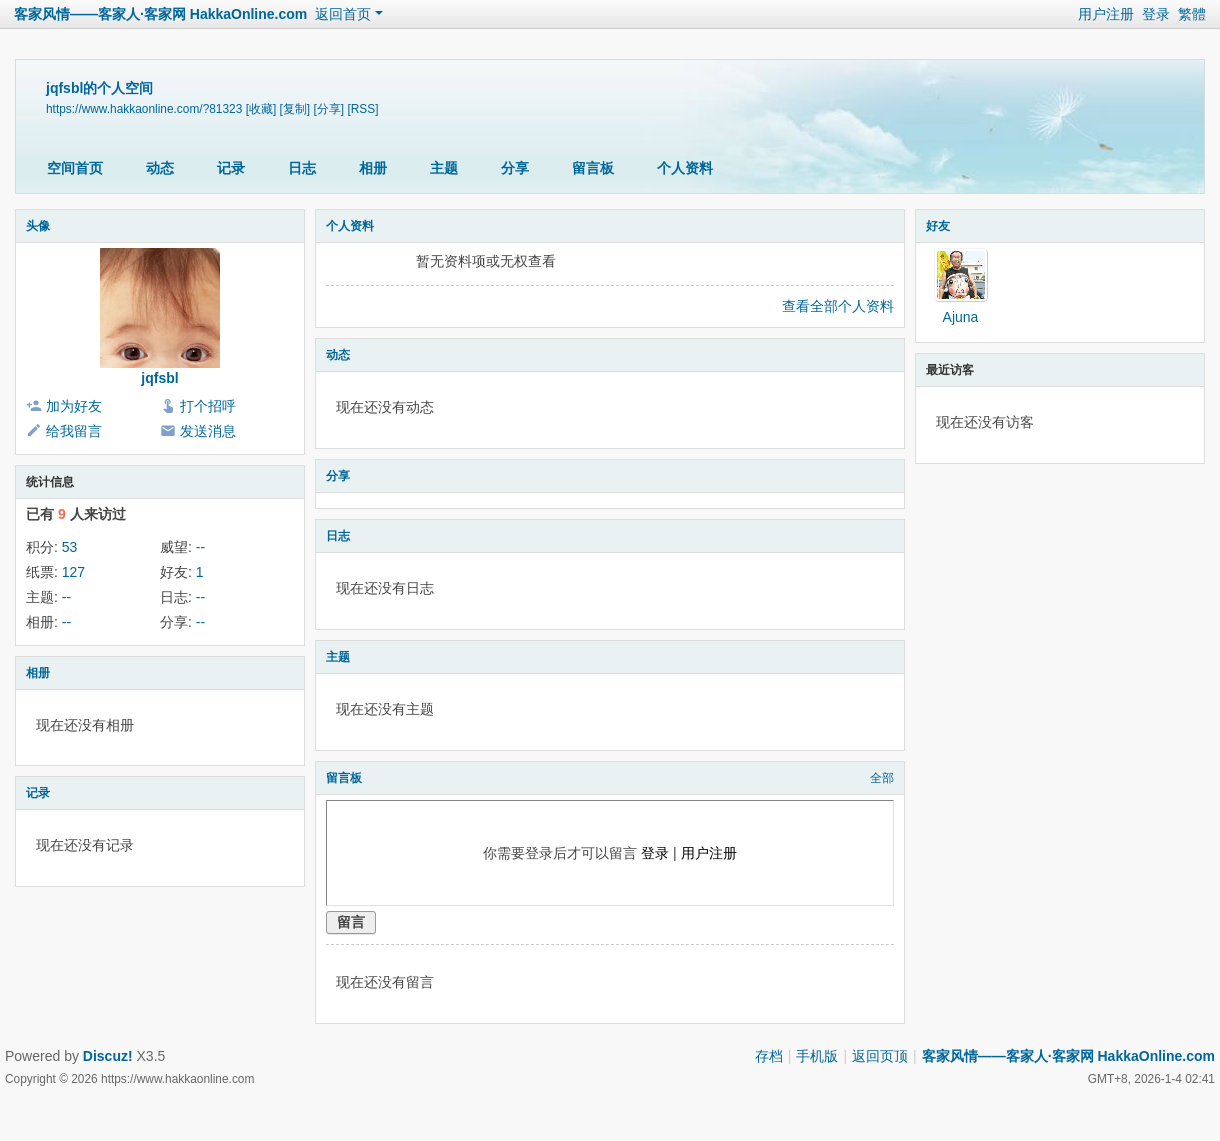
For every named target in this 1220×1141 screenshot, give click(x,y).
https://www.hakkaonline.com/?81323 (144, 109)
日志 (302, 168)
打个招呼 (208, 406)
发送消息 (208, 431)
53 (70, 547)
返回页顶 (880, 1056)
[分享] (328, 109)
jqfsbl (159, 378)
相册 (373, 168)
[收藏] (261, 109)
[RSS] (362, 109)
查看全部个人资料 (838, 306)
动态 (160, 168)
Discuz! (108, 1056)
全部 (882, 778)
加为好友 (74, 406)
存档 (769, 1056)
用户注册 (1106, 14)
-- (200, 547)
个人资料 (685, 168)
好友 (938, 226)
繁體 (1192, 14)
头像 (38, 226)
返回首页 (343, 14)
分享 (515, 168)
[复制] (295, 109)
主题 (444, 168)
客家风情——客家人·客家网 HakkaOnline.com (160, 14)
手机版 (817, 1056)
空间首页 (75, 168)
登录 (1156, 14)
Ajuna (961, 317)
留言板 (593, 168)
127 (73, 572)
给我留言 (74, 431)
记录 (231, 168)
